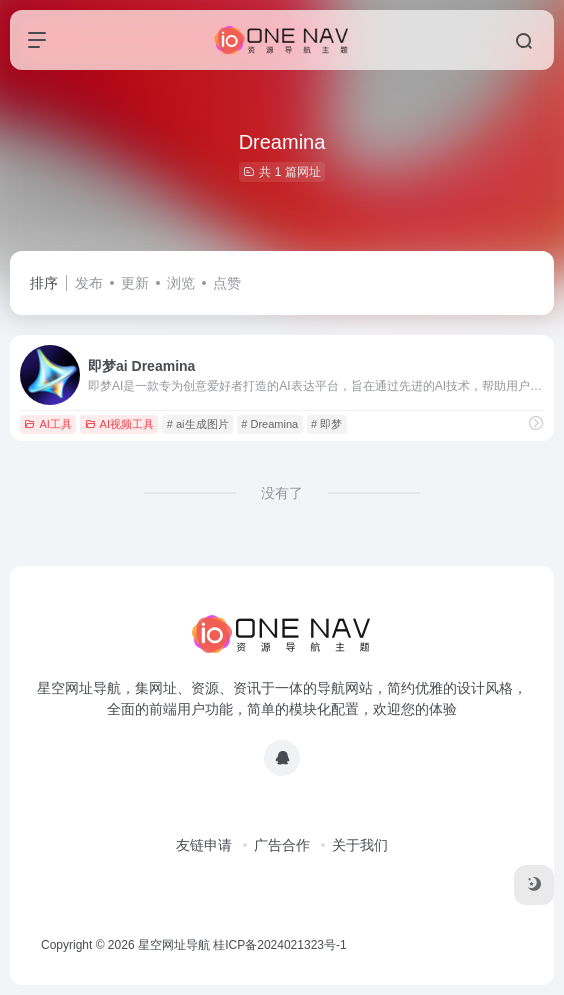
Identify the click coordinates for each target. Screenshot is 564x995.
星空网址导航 (174, 945)
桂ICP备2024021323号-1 (279, 945)
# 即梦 (326, 424)
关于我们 (360, 845)
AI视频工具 (119, 424)
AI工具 (47, 424)
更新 (135, 283)
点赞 (227, 283)
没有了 (282, 493)
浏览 (181, 283)
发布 (89, 283)
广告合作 (282, 845)
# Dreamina (269, 424)
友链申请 (204, 845)
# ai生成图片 (198, 424)
